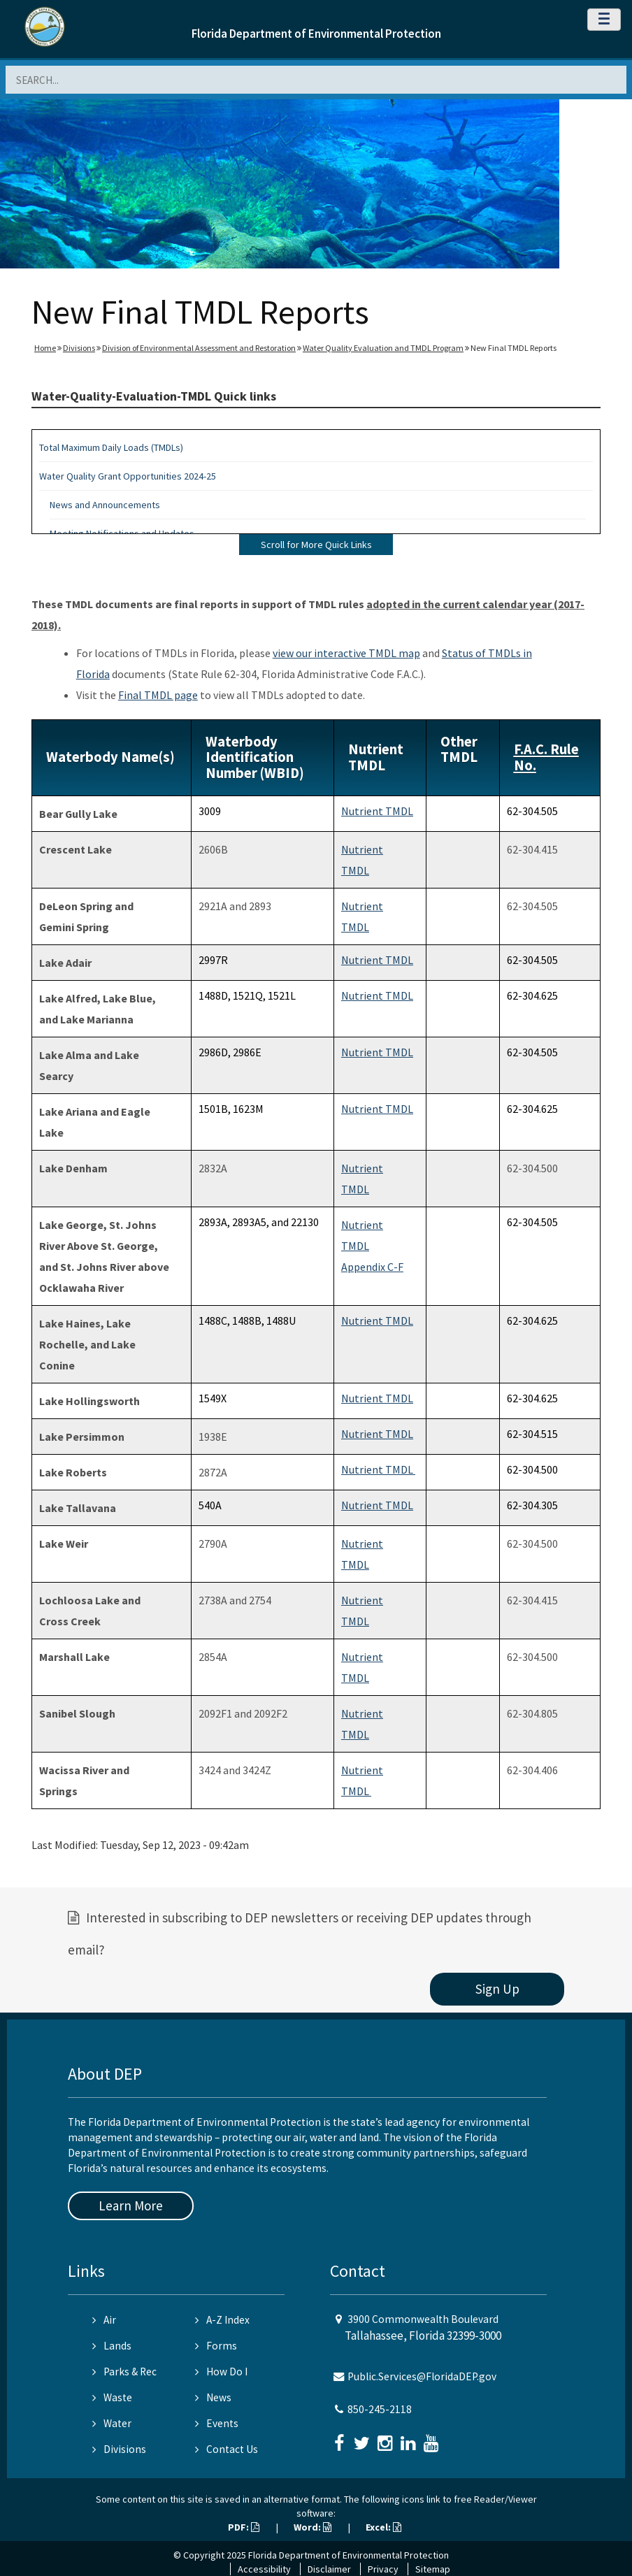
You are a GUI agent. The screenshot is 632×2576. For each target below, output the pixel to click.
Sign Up (497, 1988)
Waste (112, 2397)
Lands (111, 2345)
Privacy (383, 2569)
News (213, 2397)
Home (45, 348)
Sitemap (432, 2569)
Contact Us (226, 2449)
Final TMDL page (158, 695)
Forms (216, 2345)
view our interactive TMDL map (346, 653)
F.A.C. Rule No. (546, 757)
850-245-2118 (379, 2409)
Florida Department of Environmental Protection (316, 33)
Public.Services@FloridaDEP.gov (421, 2376)
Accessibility (264, 2569)
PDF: (243, 2527)
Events (216, 2423)
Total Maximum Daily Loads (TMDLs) (111, 447)
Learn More (131, 2205)
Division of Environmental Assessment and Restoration (199, 348)
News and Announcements (105, 504)
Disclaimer (329, 2569)
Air (104, 2319)
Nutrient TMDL (377, 811)
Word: (312, 2527)
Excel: (383, 2527)
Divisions (79, 348)
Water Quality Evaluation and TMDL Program (383, 348)
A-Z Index (222, 2319)
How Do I (221, 2371)
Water (111, 2423)
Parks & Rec (124, 2371)
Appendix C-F (372, 1267)
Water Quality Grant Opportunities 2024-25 (127, 476)
